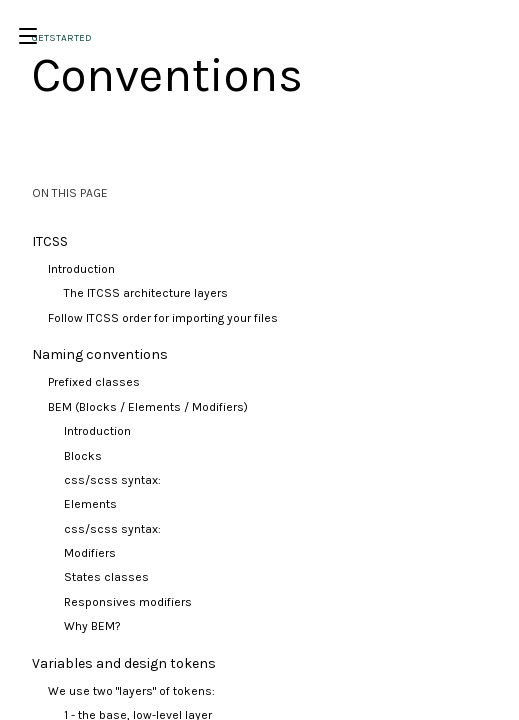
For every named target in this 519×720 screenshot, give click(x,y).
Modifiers (90, 553)
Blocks (83, 456)
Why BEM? (92, 626)
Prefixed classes (94, 382)
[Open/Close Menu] (28, 36)
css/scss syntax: (112, 480)
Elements (90, 504)
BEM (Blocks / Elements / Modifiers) (148, 407)
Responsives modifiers (128, 602)
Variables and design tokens (124, 663)
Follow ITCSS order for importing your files (163, 318)
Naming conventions (100, 354)
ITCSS (50, 241)
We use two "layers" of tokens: (131, 691)
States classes (106, 577)
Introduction (81, 269)
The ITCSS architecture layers (146, 293)
